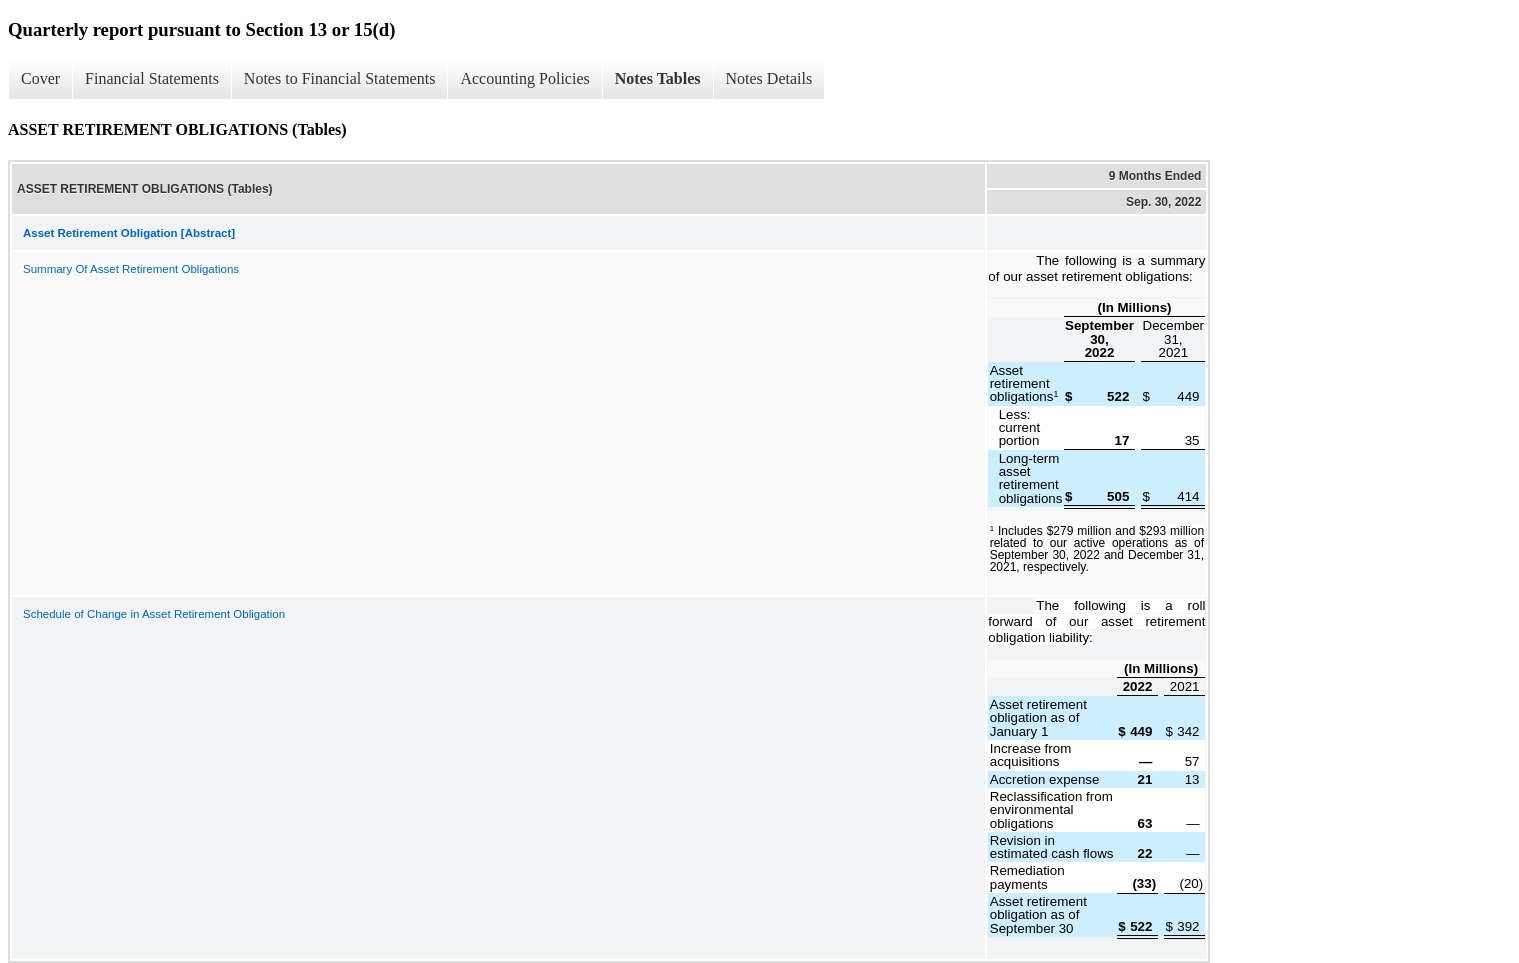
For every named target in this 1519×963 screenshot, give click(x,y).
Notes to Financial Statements (340, 78)
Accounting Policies (524, 78)
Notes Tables (658, 78)
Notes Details (769, 78)
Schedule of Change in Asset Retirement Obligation (154, 614)
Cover (40, 78)
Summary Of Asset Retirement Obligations (131, 269)
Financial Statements (152, 78)
